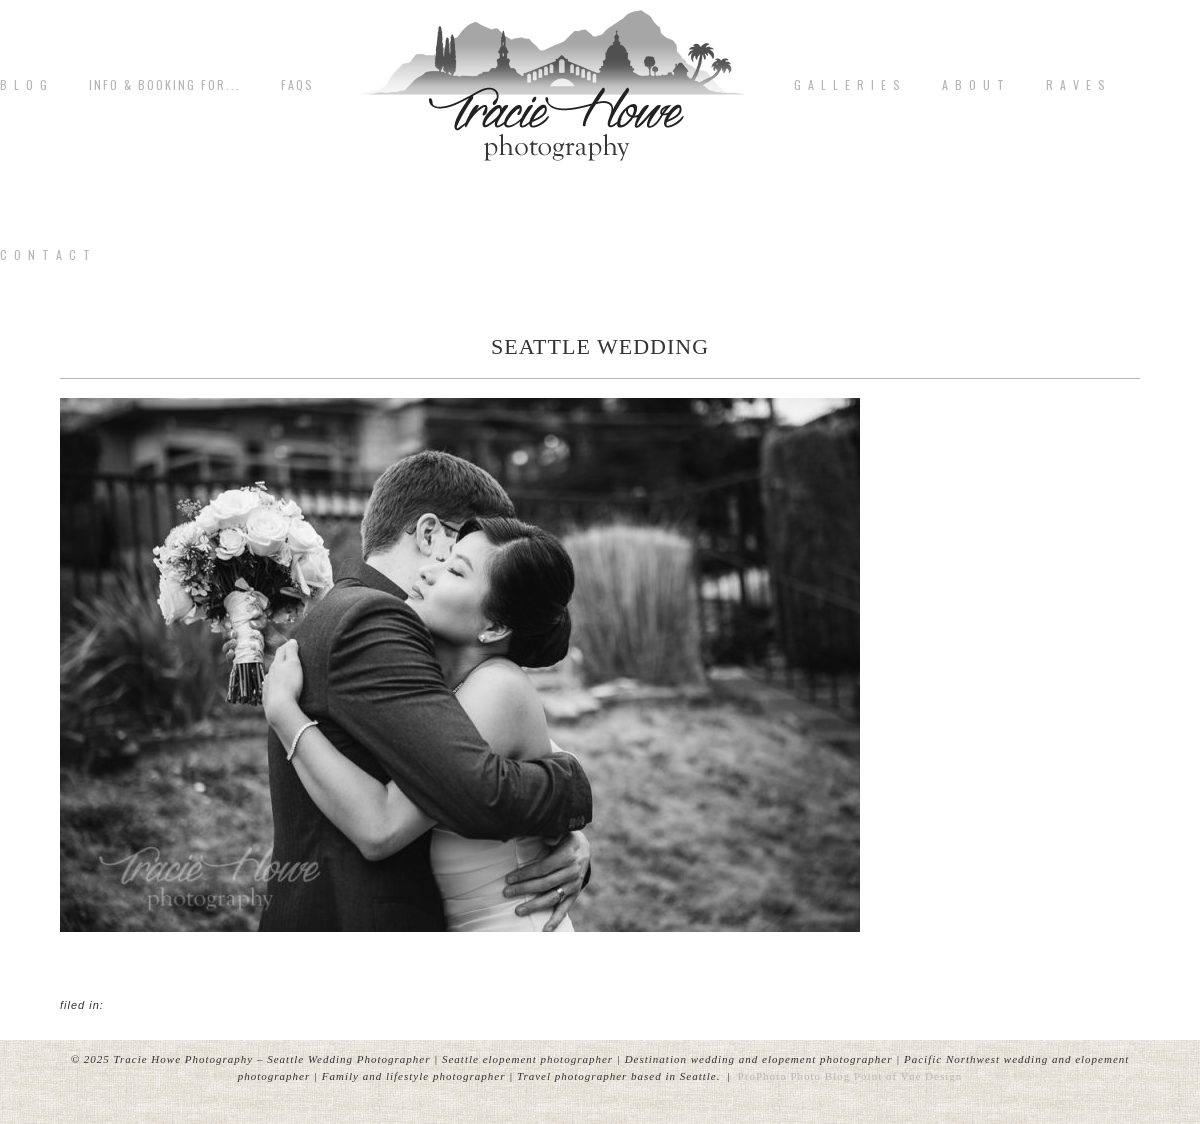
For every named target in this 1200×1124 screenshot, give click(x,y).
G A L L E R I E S (848, 85)
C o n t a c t (46, 255)
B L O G (24, 85)
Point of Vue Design (908, 1076)
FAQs (297, 85)
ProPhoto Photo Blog (794, 1076)
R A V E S (1076, 85)
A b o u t (974, 85)
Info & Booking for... (165, 85)
